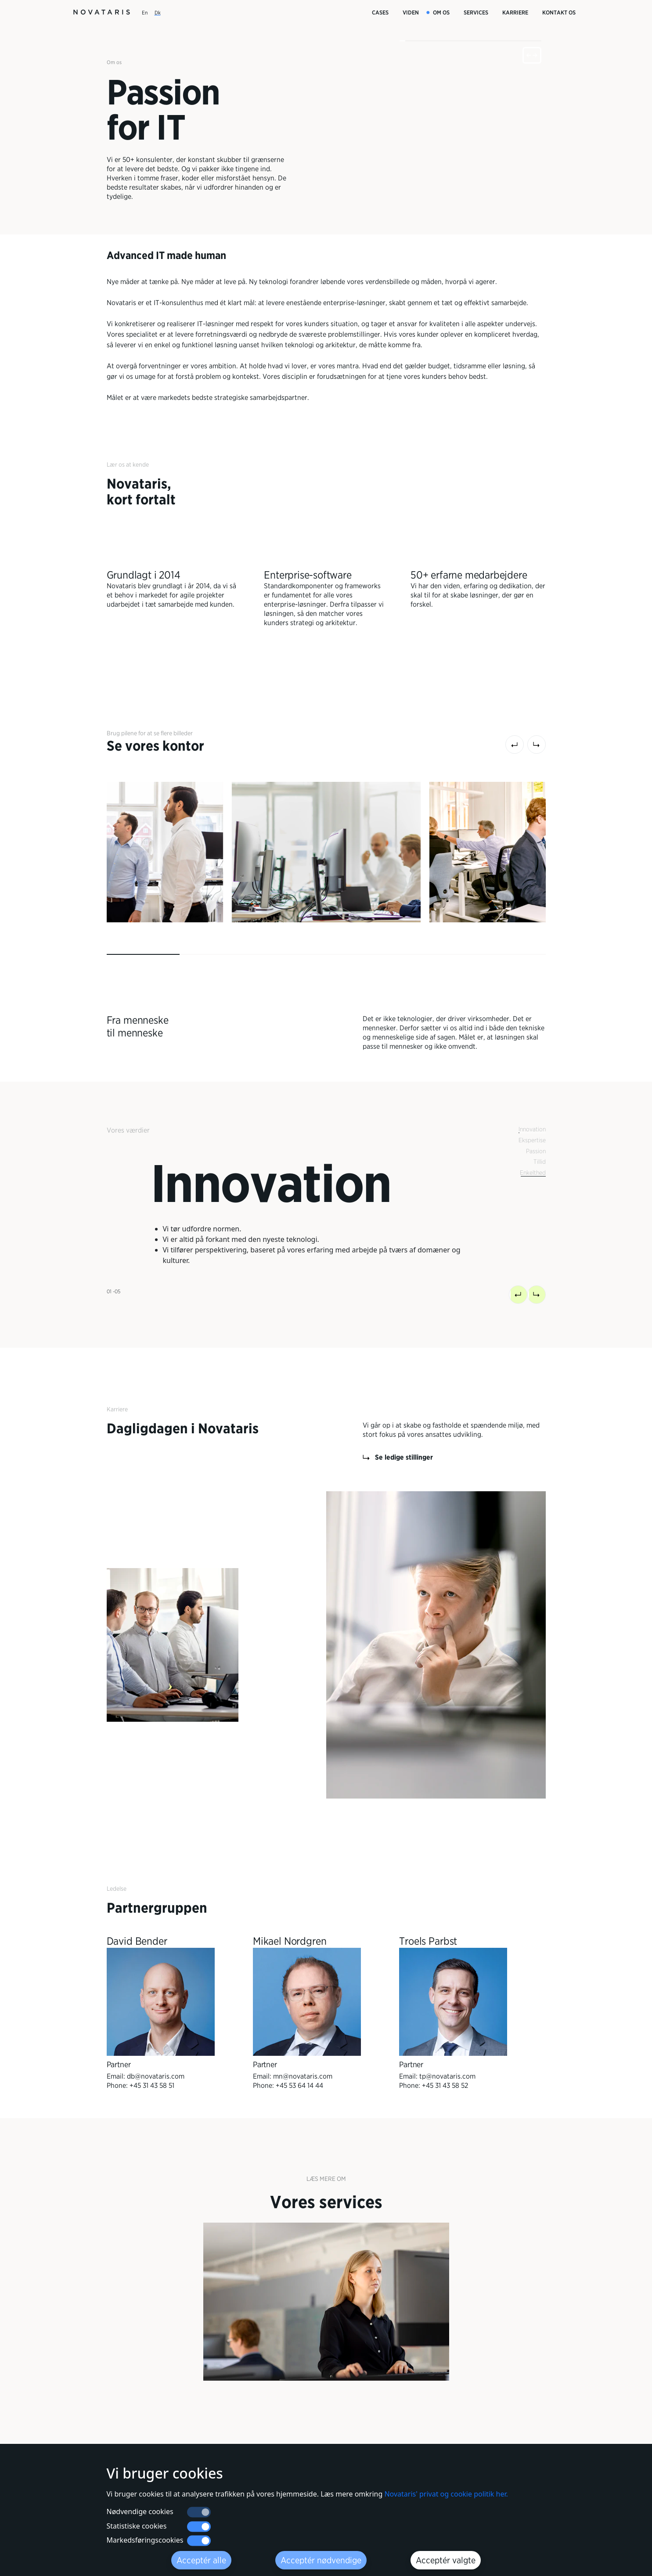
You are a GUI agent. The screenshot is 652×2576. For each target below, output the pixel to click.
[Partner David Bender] (161, 2012)
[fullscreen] (531, 55)
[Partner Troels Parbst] (453, 2012)
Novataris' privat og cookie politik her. (446, 2494)
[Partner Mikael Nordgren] (307, 2012)
